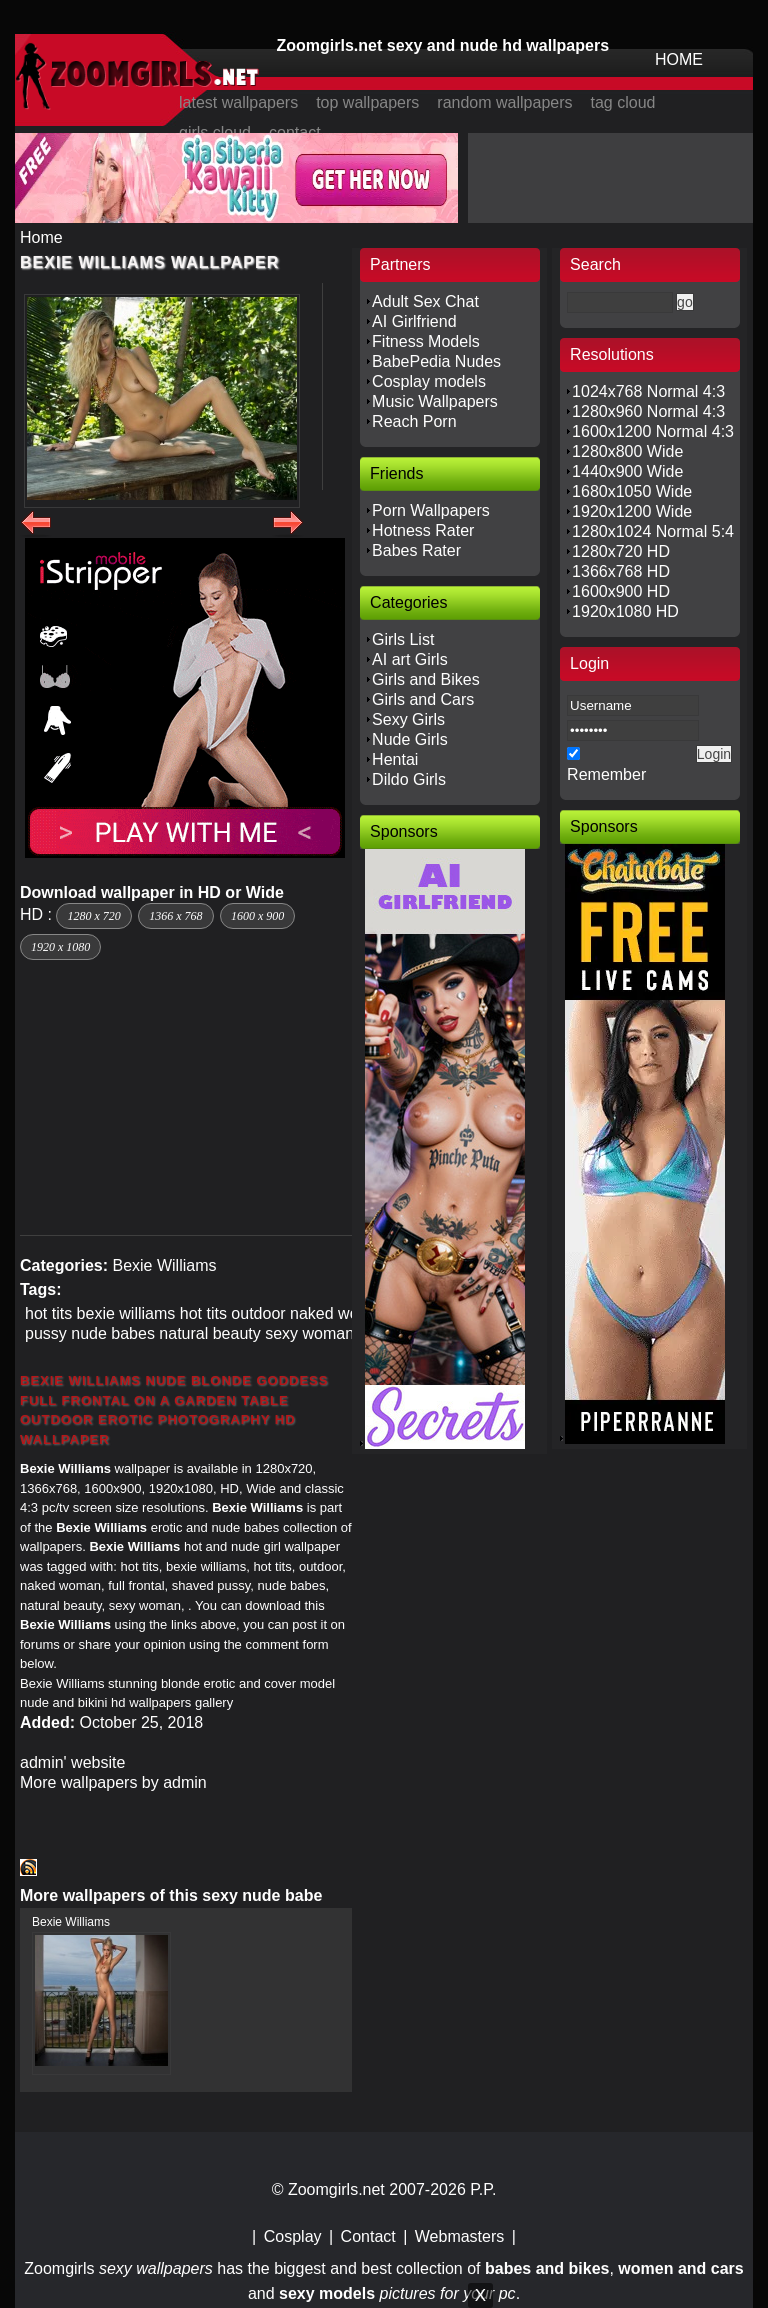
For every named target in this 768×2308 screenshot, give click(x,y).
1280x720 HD (621, 551)
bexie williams (126, 1313)
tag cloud (623, 102)
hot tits (48, 1313)
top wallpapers (367, 102)
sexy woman (309, 1333)
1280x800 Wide (627, 451)
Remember (606, 774)
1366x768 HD (621, 571)
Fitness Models (426, 341)
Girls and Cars (423, 699)
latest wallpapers (238, 102)
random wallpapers (504, 102)
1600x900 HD (621, 591)
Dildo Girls (409, 779)
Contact (368, 2236)
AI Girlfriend (414, 321)
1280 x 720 (93, 916)
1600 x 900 (257, 916)
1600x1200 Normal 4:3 (653, 431)
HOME (679, 59)
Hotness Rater (423, 530)
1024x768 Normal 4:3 (648, 391)
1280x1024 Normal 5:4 (653, 531)
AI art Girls (410, 659)
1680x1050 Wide (632, 491)
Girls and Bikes (426, 679)
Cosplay (293, 2236)
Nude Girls (410, 739)
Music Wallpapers (435, 401)
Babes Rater (416, 550)
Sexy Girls (408, 719)
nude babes (113, 1333)
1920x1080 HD (625, 611)
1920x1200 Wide (632, 511)
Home (41, 237)
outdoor (258, 1313)
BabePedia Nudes (436, 361)
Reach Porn (414, 421)
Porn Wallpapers (431, 510)
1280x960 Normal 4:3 (648, 411)
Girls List (403, 639)
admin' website (72, 1762)
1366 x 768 (175, 916)
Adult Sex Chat (425, 301)
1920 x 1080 (60, 947)
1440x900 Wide (627, 471)
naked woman (340, 1313)
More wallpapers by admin (113, 1782)
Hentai (395, 759)
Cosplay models (429, 381)
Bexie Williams (164, 1265)
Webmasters (460, 2236)
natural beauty (209, 1333)
